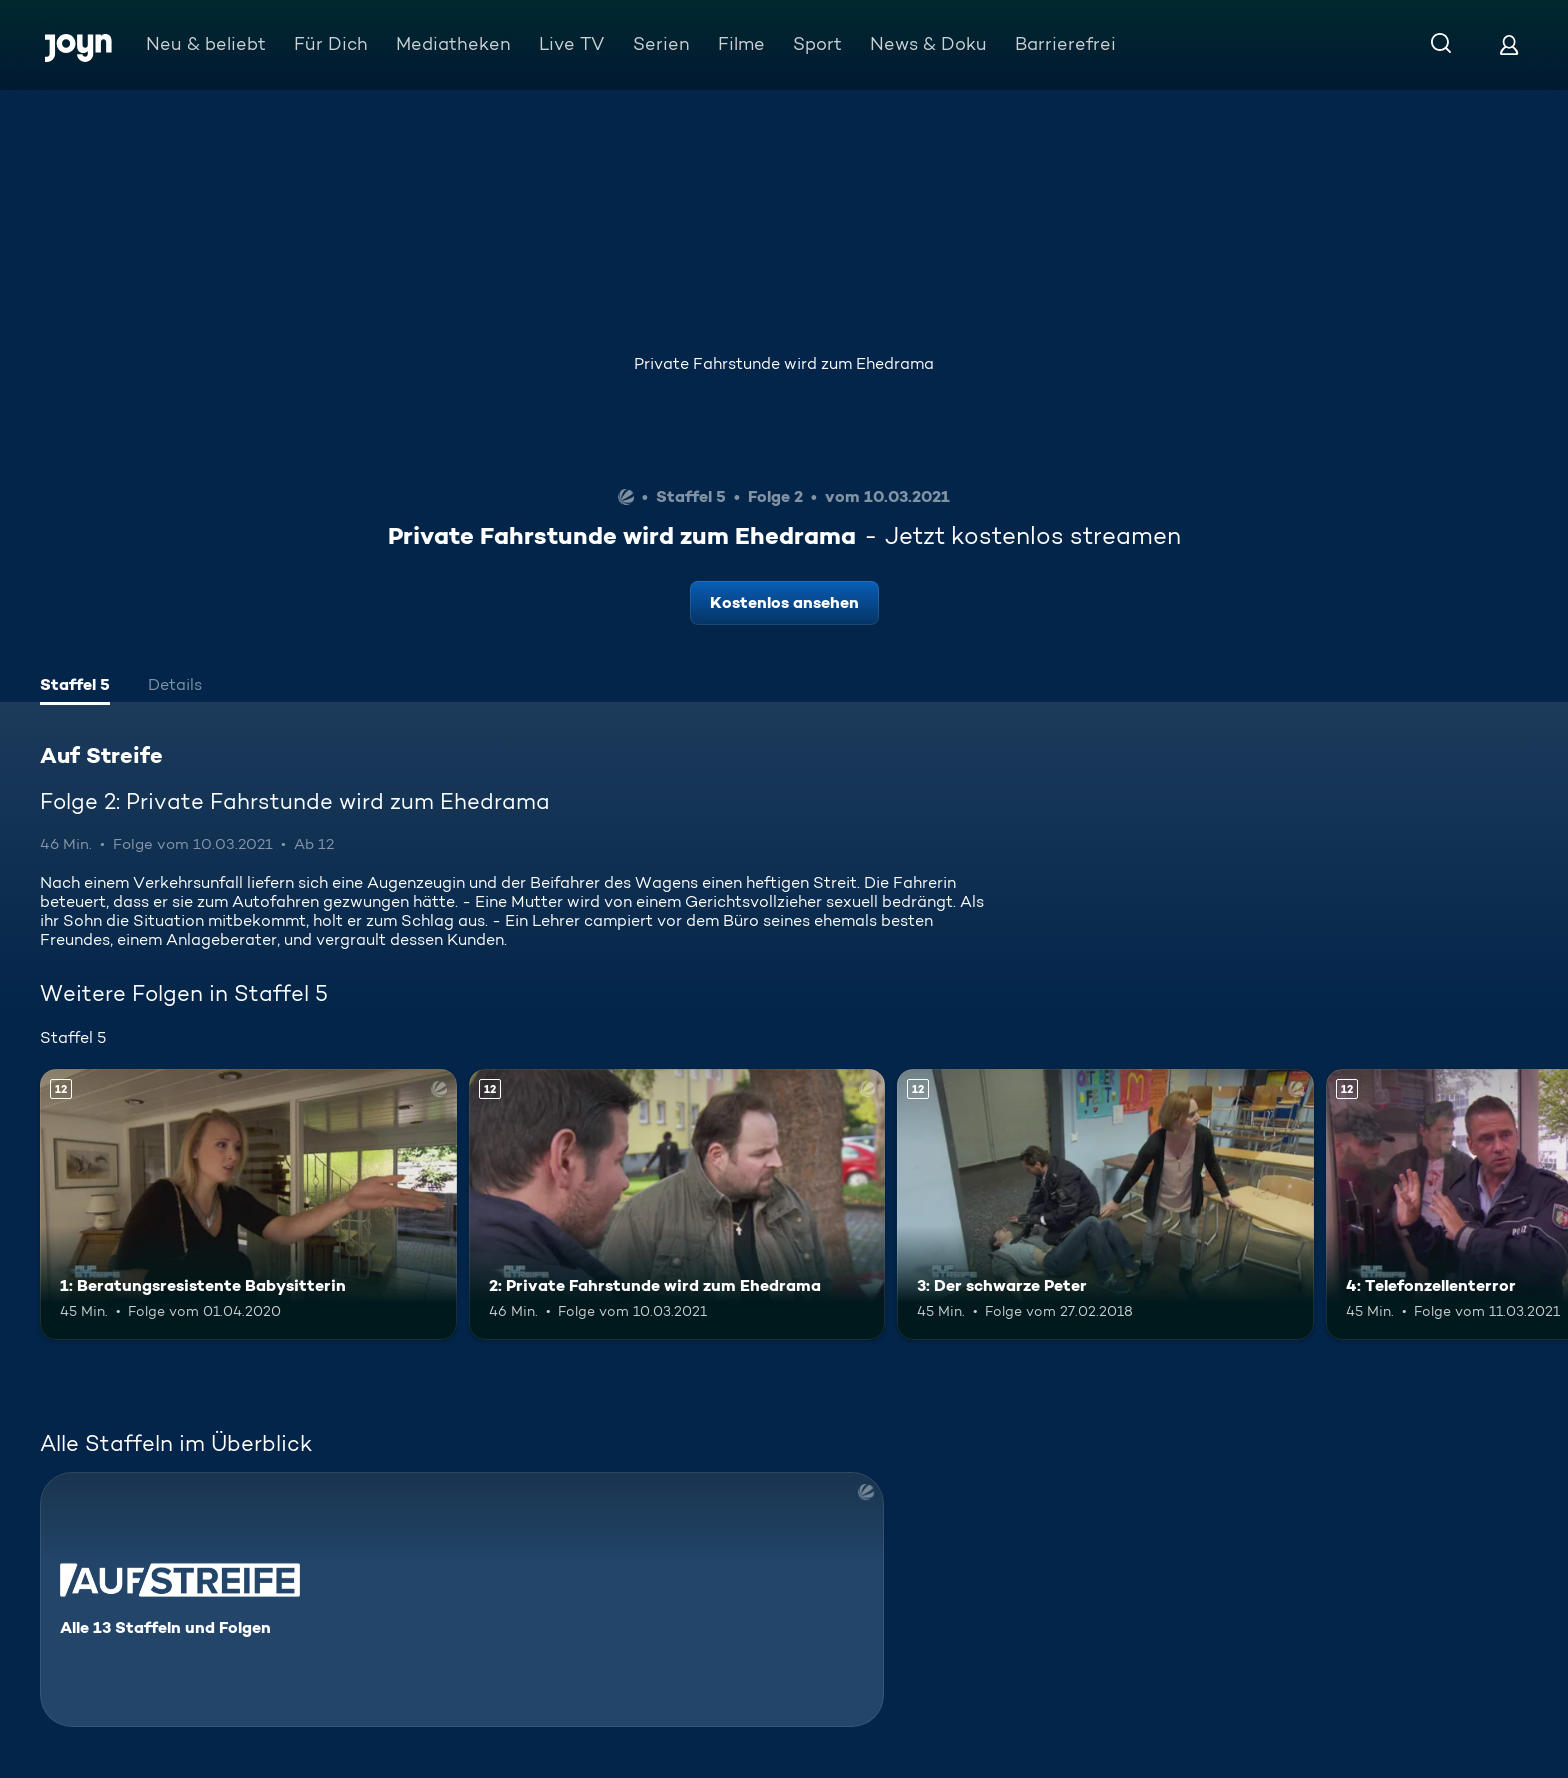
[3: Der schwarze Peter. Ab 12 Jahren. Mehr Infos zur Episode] (1105, 1204)
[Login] (1509, 44)
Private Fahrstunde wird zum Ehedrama (784, 363)
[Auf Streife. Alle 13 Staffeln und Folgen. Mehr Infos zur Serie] (462, 1599)
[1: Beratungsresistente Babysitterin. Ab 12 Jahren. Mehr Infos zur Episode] (248, 1204)
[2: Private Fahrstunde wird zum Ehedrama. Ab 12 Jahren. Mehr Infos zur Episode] (677, 1204)
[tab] (75, 687)
